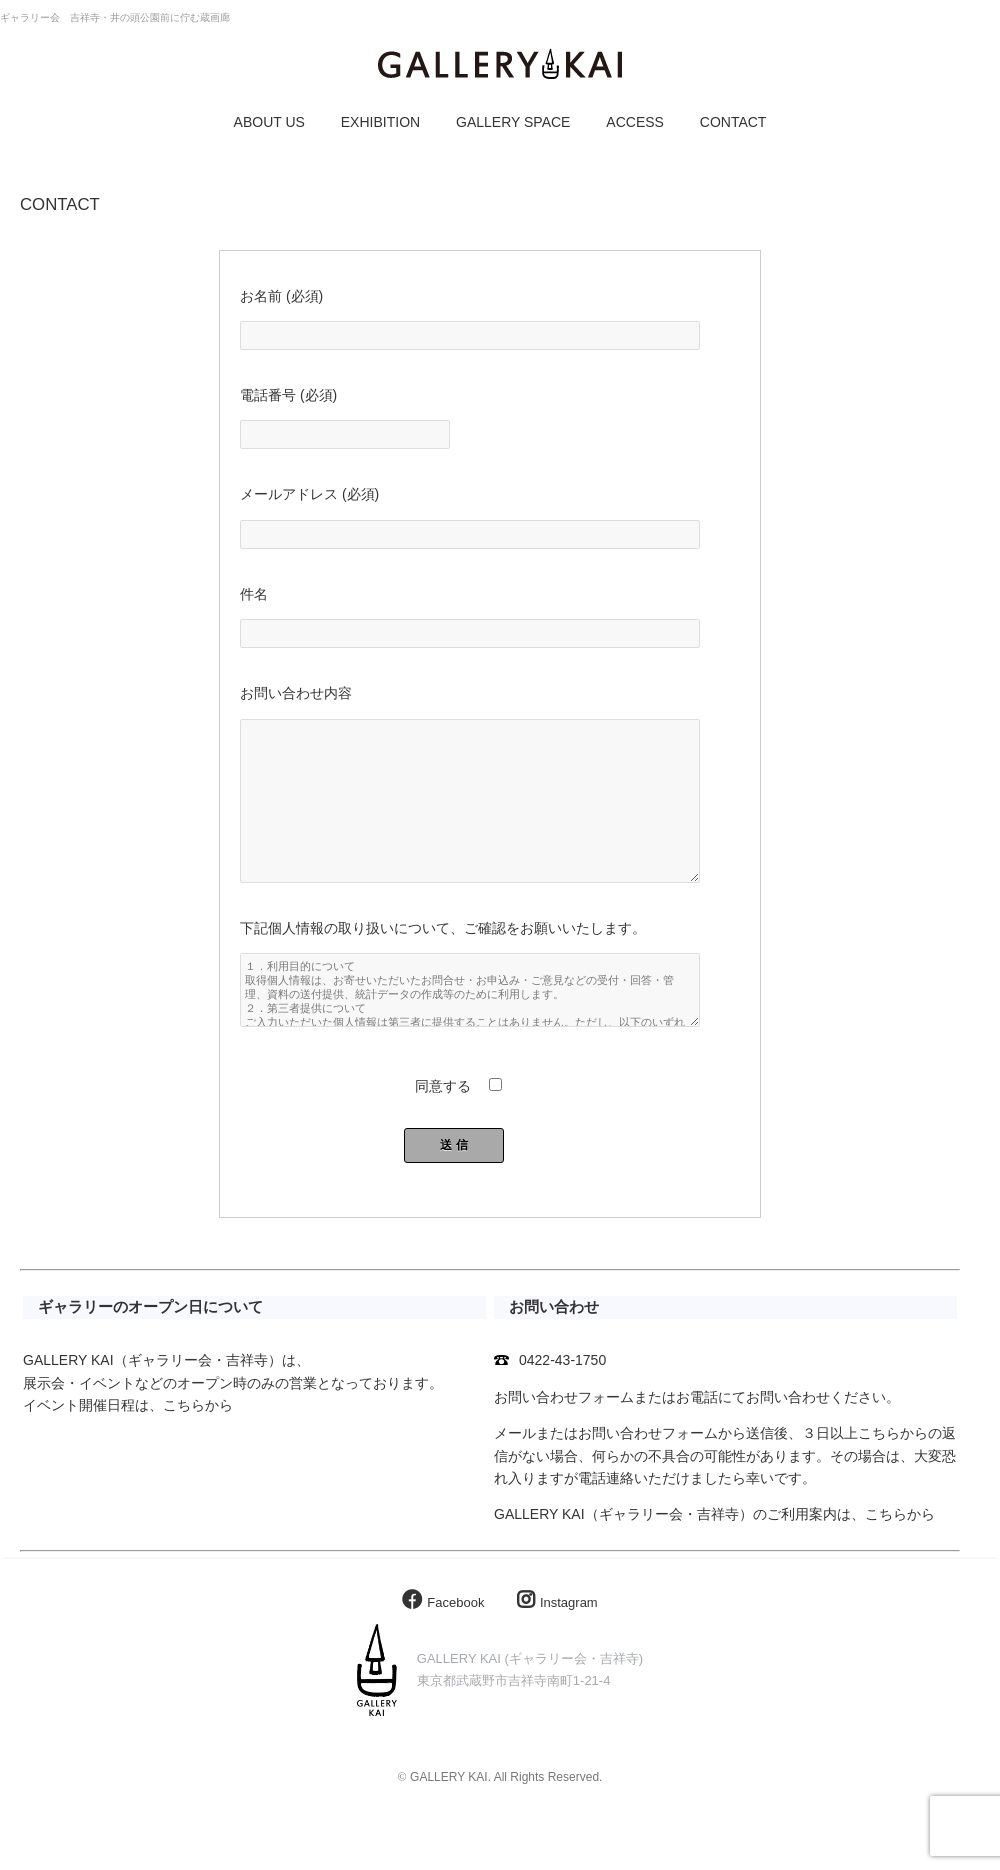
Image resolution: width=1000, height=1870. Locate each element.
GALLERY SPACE (513, 122)
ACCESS (635, 122)
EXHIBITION (380, 122)
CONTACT (733, 122)
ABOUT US (269, 122)
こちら (184, 1445)
